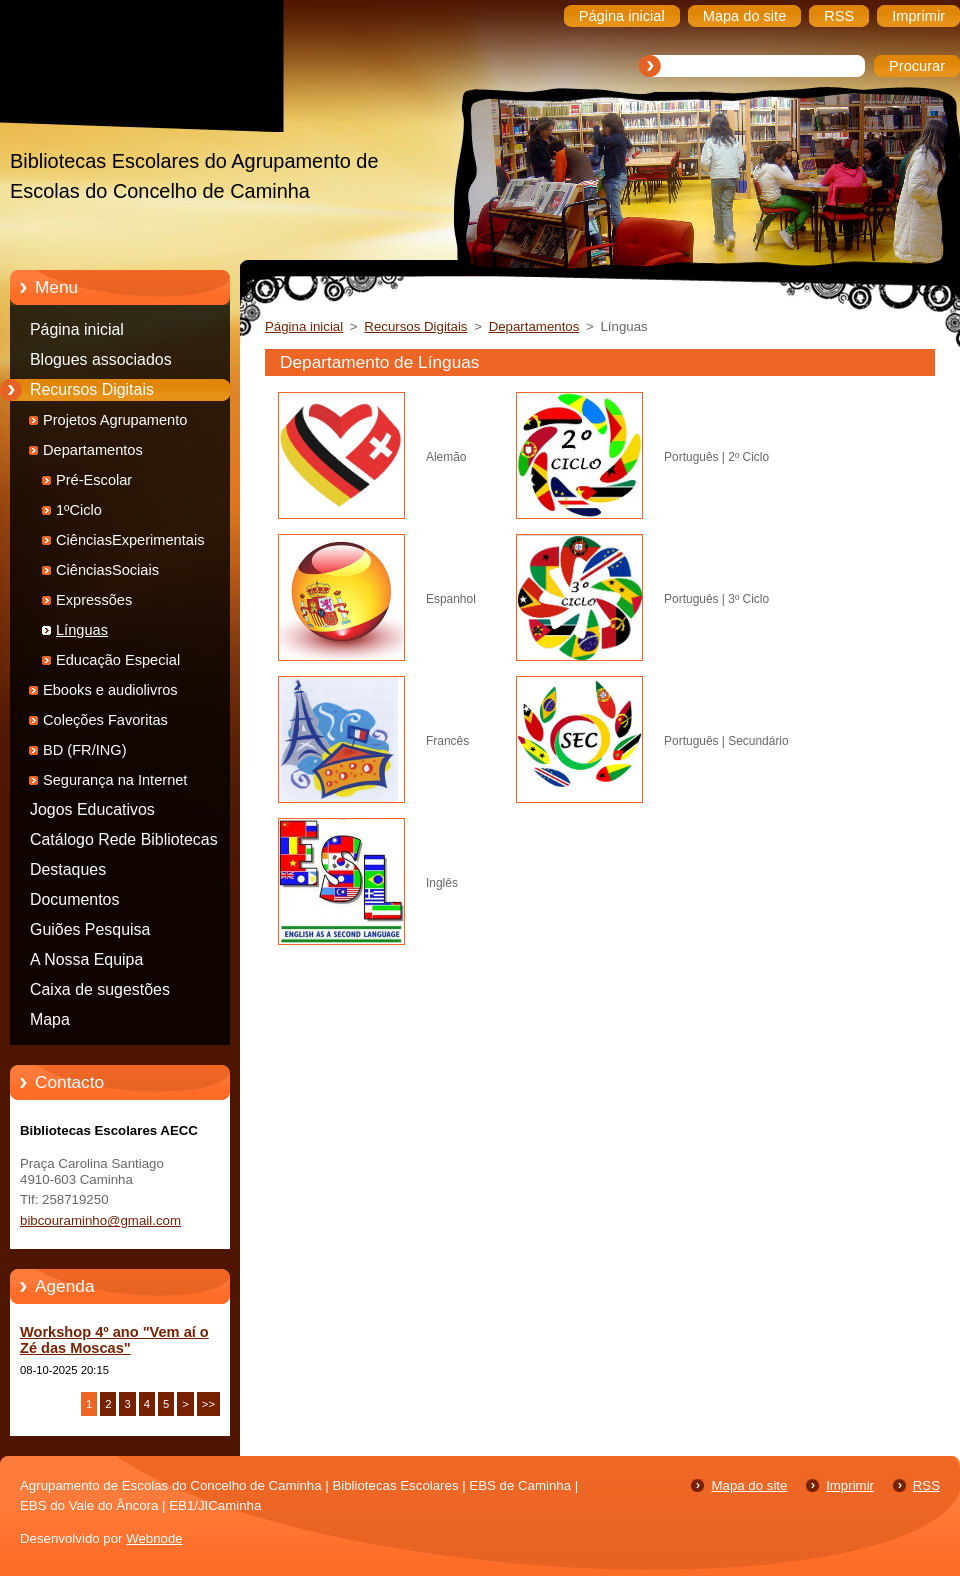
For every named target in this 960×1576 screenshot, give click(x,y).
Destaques (68, 869)
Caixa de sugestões (100, 989)
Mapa (50, 1019)
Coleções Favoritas (105, 720)
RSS (926, 1485)
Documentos (74, 899)
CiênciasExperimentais (130, 540)
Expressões (94, 600)
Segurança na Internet (115, 780)
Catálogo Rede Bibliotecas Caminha (124, 843)
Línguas (82, 630)
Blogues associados (101, 359)
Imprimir (850, 1485)
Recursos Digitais (92, 389)
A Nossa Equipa (86, 959)
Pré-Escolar (94, 480)
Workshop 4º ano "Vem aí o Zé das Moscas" (114, 1340)
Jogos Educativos (92, 809)
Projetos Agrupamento (115, 420)
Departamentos (93, 450)
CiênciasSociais (107, 570)
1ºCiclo (79, 510)
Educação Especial (118, 660)
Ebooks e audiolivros (110, 690)
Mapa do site (749, 1485)
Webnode (154, 1538)
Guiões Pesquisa (90, 929)
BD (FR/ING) (85, 750)
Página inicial (77, 329)
